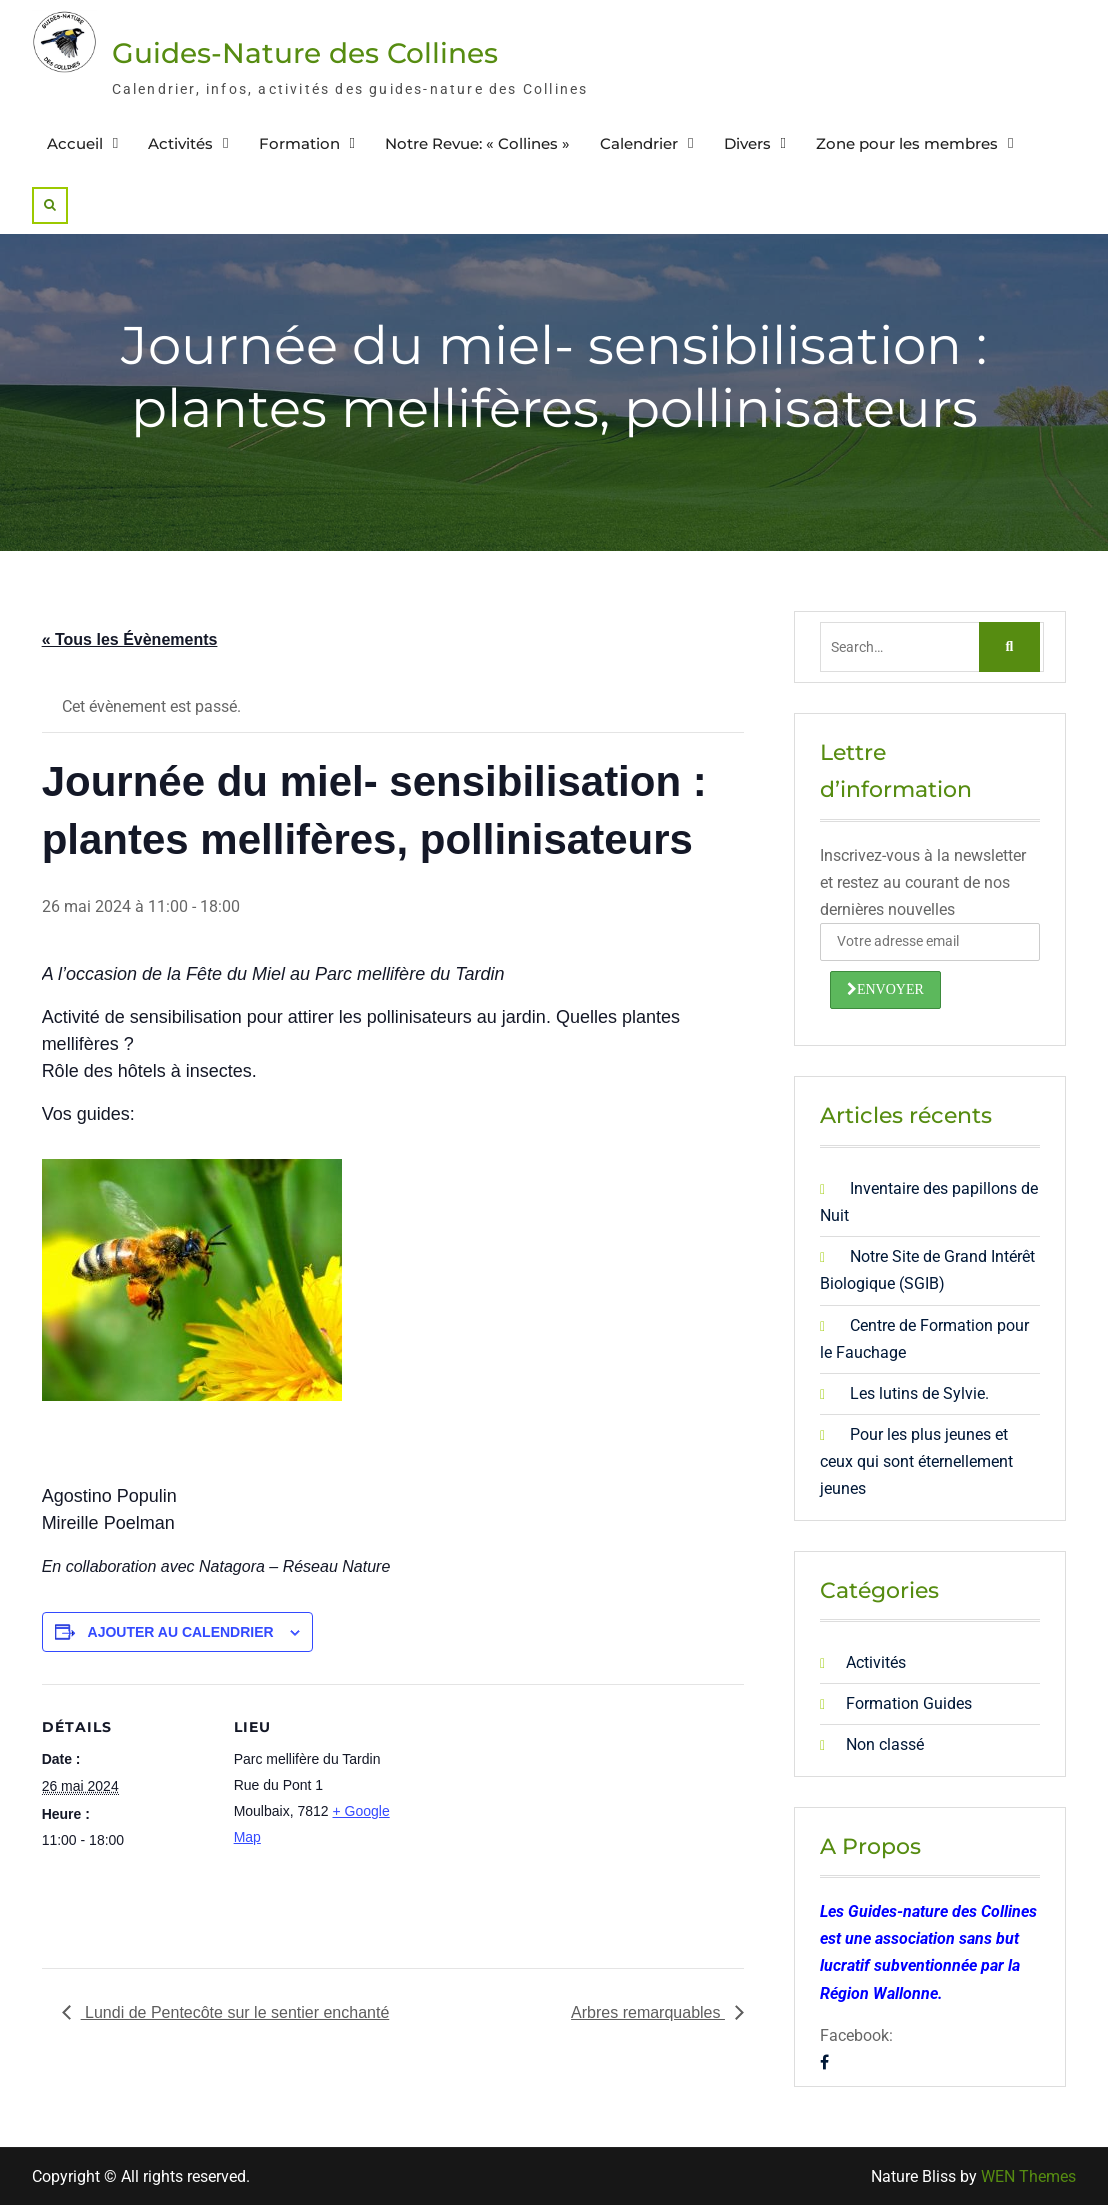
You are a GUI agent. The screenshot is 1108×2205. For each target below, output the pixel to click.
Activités (180, 143)
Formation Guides (909, 1703)
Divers (747, 143)
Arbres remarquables (648, 2012)
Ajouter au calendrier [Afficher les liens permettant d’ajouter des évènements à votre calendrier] (181, 1632)
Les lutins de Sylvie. (919, 1393)
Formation (299, 143)
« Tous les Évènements (130, 639)
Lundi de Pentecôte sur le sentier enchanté (235, 2012)
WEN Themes (1028, 2176)
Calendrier (639, 143)
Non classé (885, 1744)
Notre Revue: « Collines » (477, 143)
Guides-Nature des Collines (305, 53)
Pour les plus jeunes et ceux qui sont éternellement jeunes (916, 1461)
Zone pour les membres (907, 143)
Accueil (75, 143)
